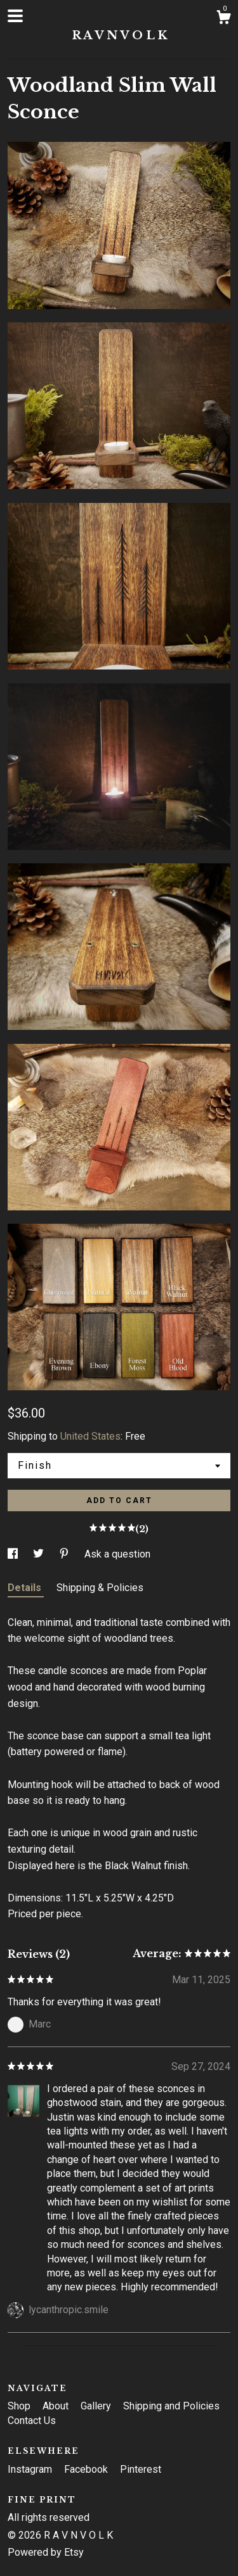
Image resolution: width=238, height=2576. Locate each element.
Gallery (97, 2406)
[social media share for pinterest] (65, 1554)
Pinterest (140, 2469)
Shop (20, 2406)
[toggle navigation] (15, 16)
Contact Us (32, 2420)
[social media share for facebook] (14, 1554)
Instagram (31, 2469)
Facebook (87, 2469)
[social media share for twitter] (39, 1554)
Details (26, 1588)
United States (90, 1436)
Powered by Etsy (46, 2552)
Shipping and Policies (171, 2406)
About (57, 2406)
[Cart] (223, 19)
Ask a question (117, 1554)
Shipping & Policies (99, 1588)
